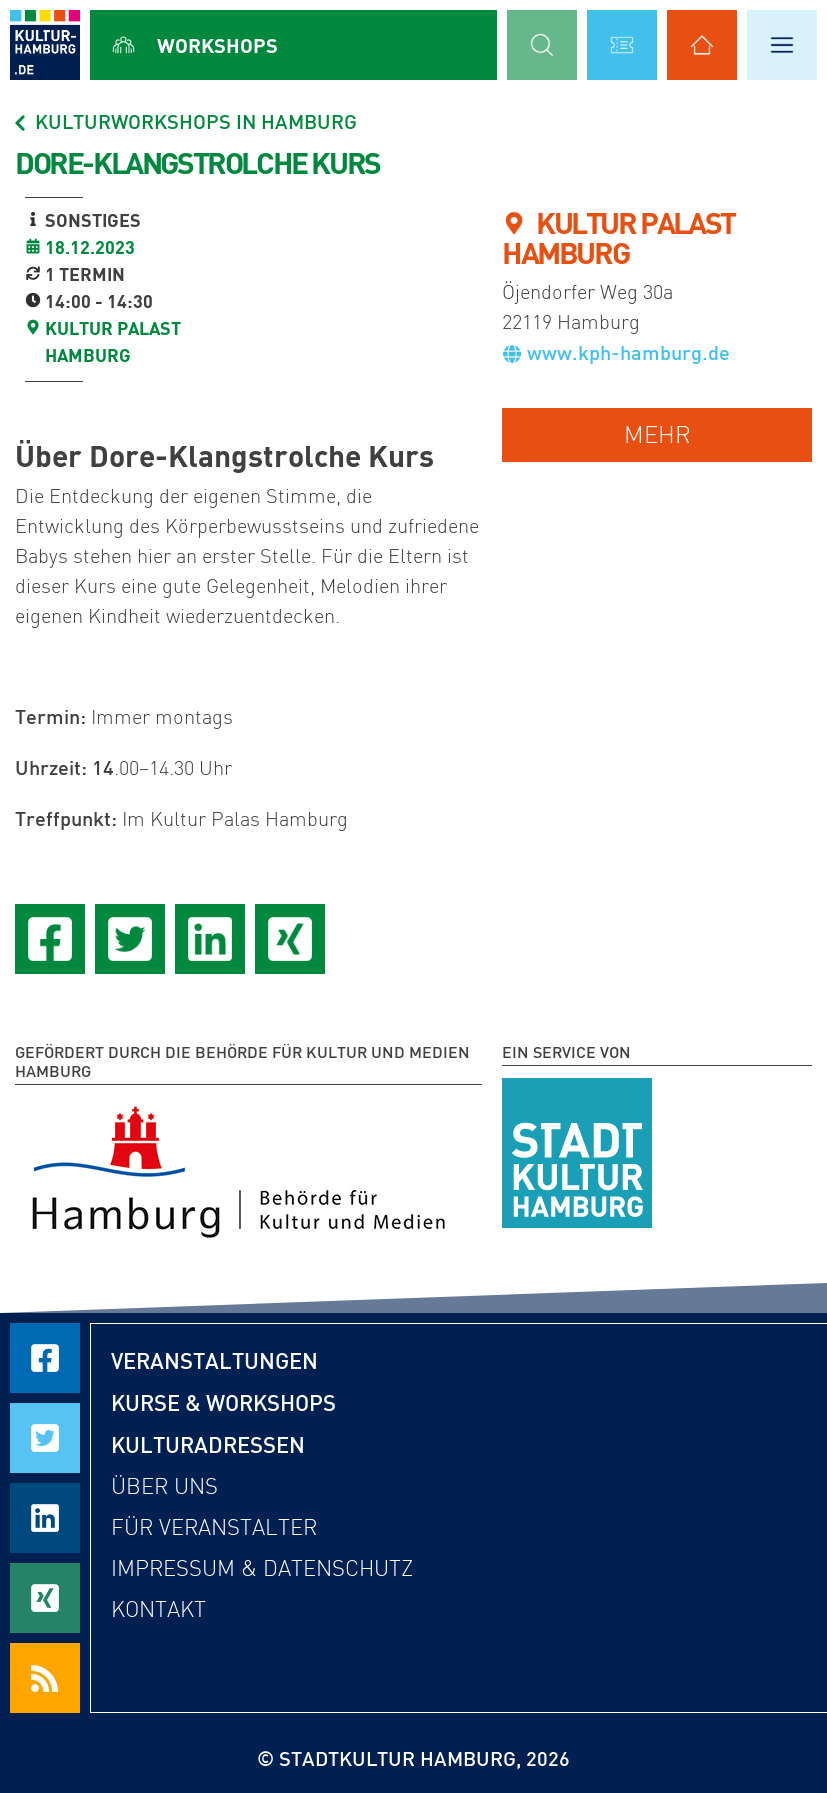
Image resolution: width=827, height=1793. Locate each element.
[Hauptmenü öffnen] (782, 45)
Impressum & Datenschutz (262, 1568)
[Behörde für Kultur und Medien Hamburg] (238, 1168)
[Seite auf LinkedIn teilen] (210, 939)
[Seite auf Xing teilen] (290, 939)
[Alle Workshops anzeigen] (123, 45)
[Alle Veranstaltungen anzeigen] (622, 45)
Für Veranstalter (214, 1527)
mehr (657, 434)
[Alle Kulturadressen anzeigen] (702, 45)
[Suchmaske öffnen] (542, 45)
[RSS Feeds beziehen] (45, 1678)
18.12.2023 (90, 247)
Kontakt (158, 1609)
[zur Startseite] (45, 45)
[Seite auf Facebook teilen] (50, 939)
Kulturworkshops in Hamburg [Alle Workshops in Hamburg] (183, 121)
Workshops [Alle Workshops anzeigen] (217, 45)
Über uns (164, 1486)
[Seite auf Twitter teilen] (130, 939)
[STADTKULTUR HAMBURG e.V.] (577, 1149)
